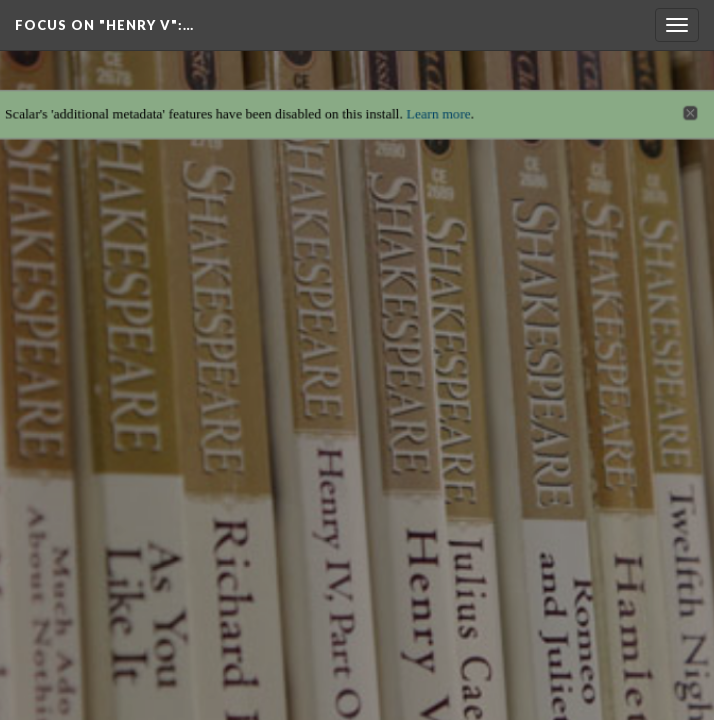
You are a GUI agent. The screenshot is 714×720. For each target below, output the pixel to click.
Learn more (441, 104)
